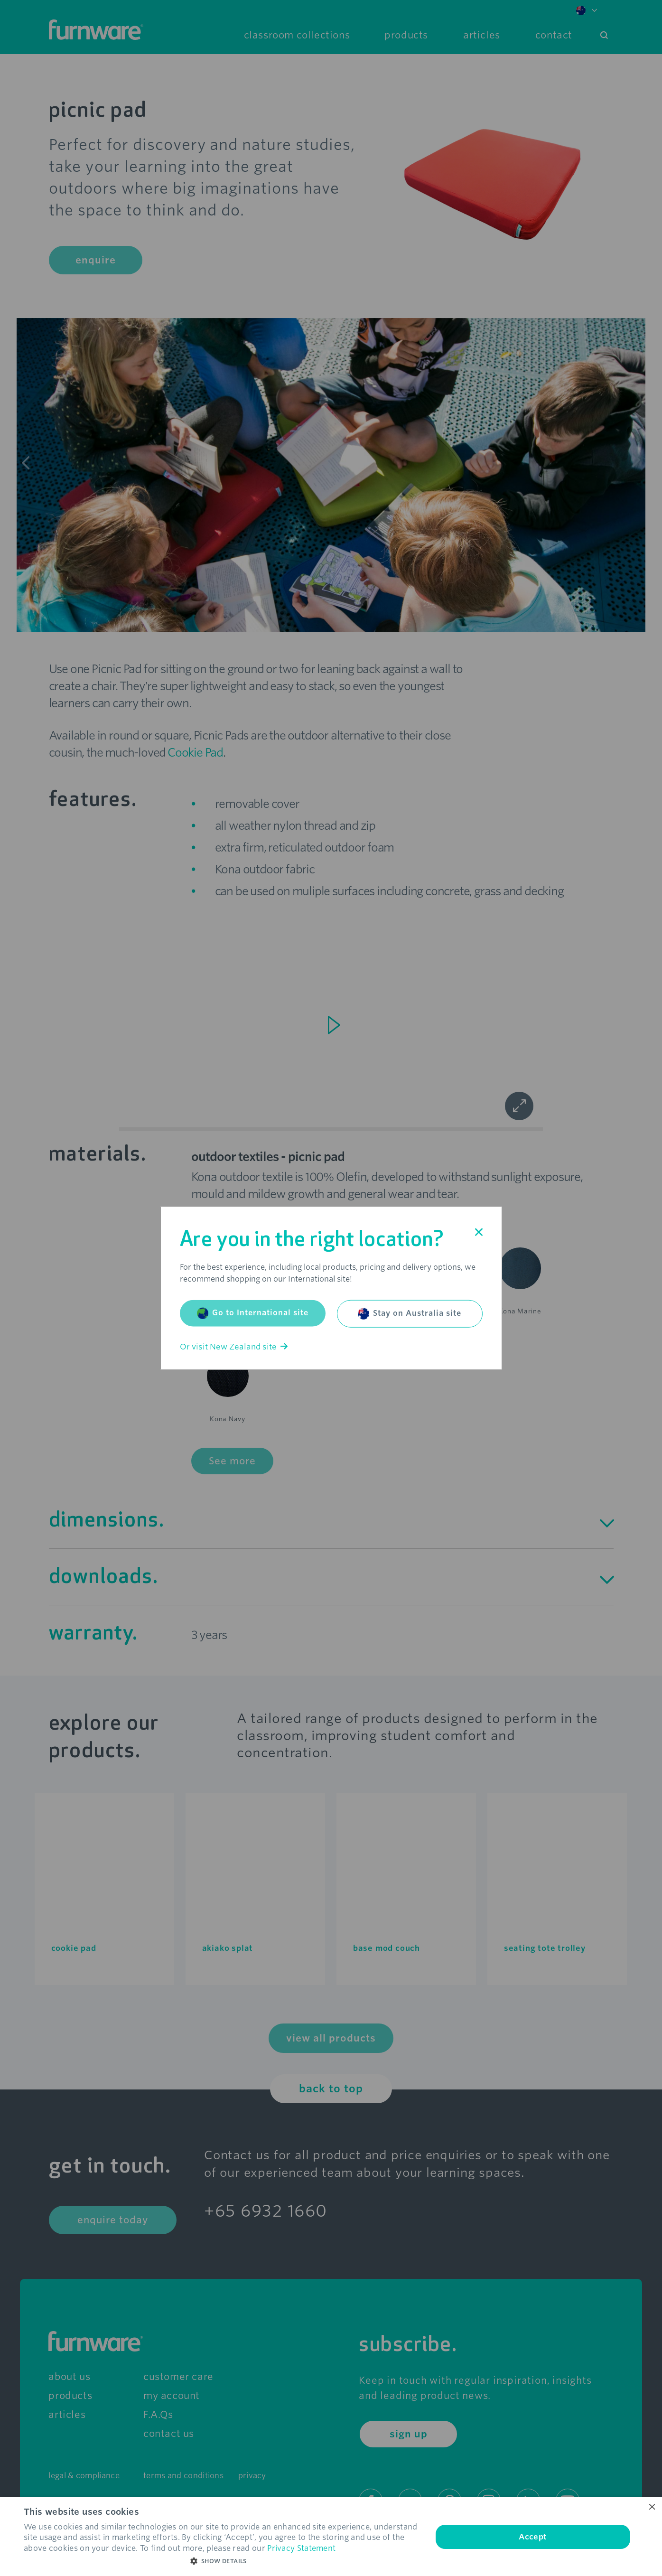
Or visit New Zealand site (234, 1346)
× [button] (651, 2507)
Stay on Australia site (409, 1313)
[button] (222, 2561)
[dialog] (331, 2536)
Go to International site (252, 1313)
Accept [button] (533, 2536)
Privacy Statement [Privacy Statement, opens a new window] (301, 2548)
